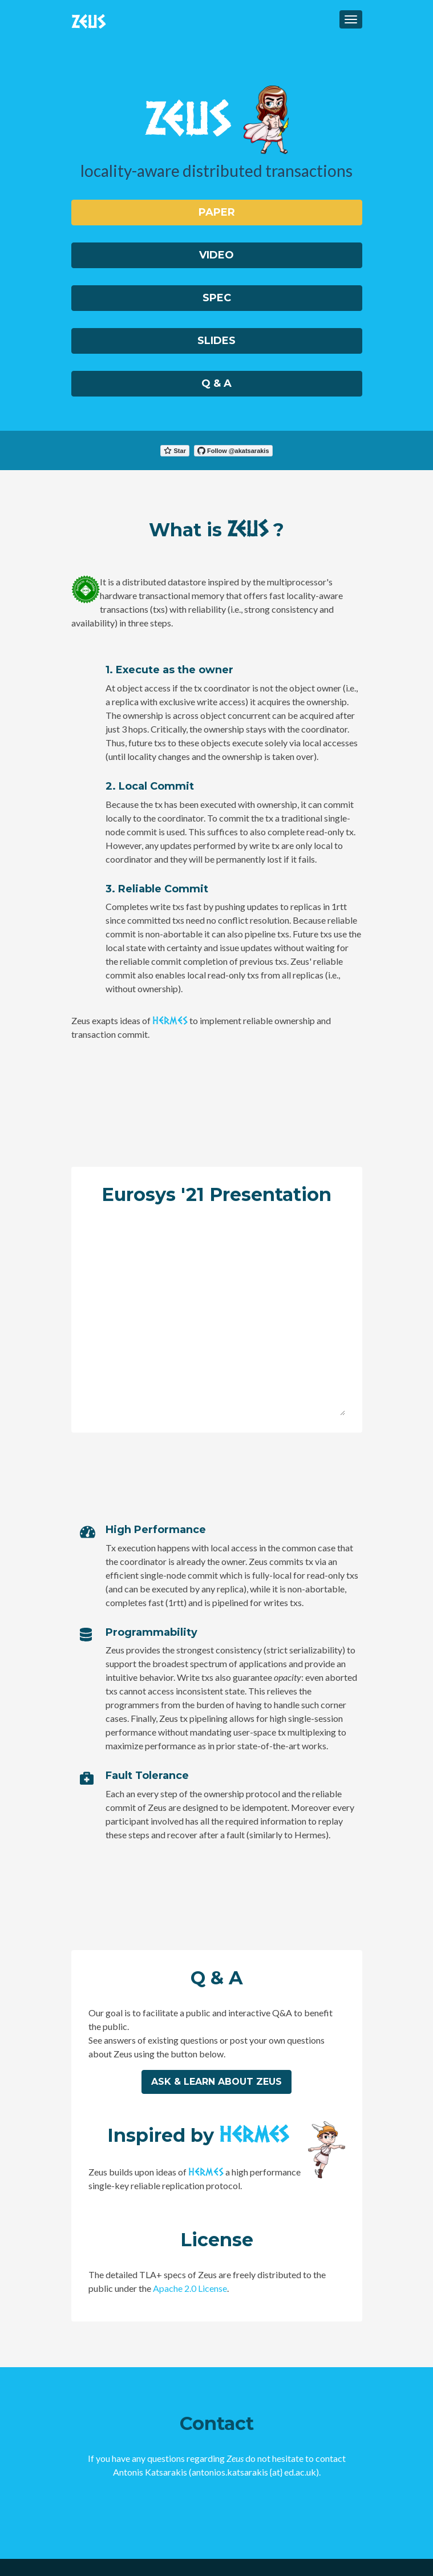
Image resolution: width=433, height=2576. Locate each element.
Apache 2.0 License (190, 2288)
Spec (217, 298)
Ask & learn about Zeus (216, 2081)
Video (216, 255)
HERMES (170, 1019)
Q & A (216, 383)
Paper (217, 212)
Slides (216, 340)
